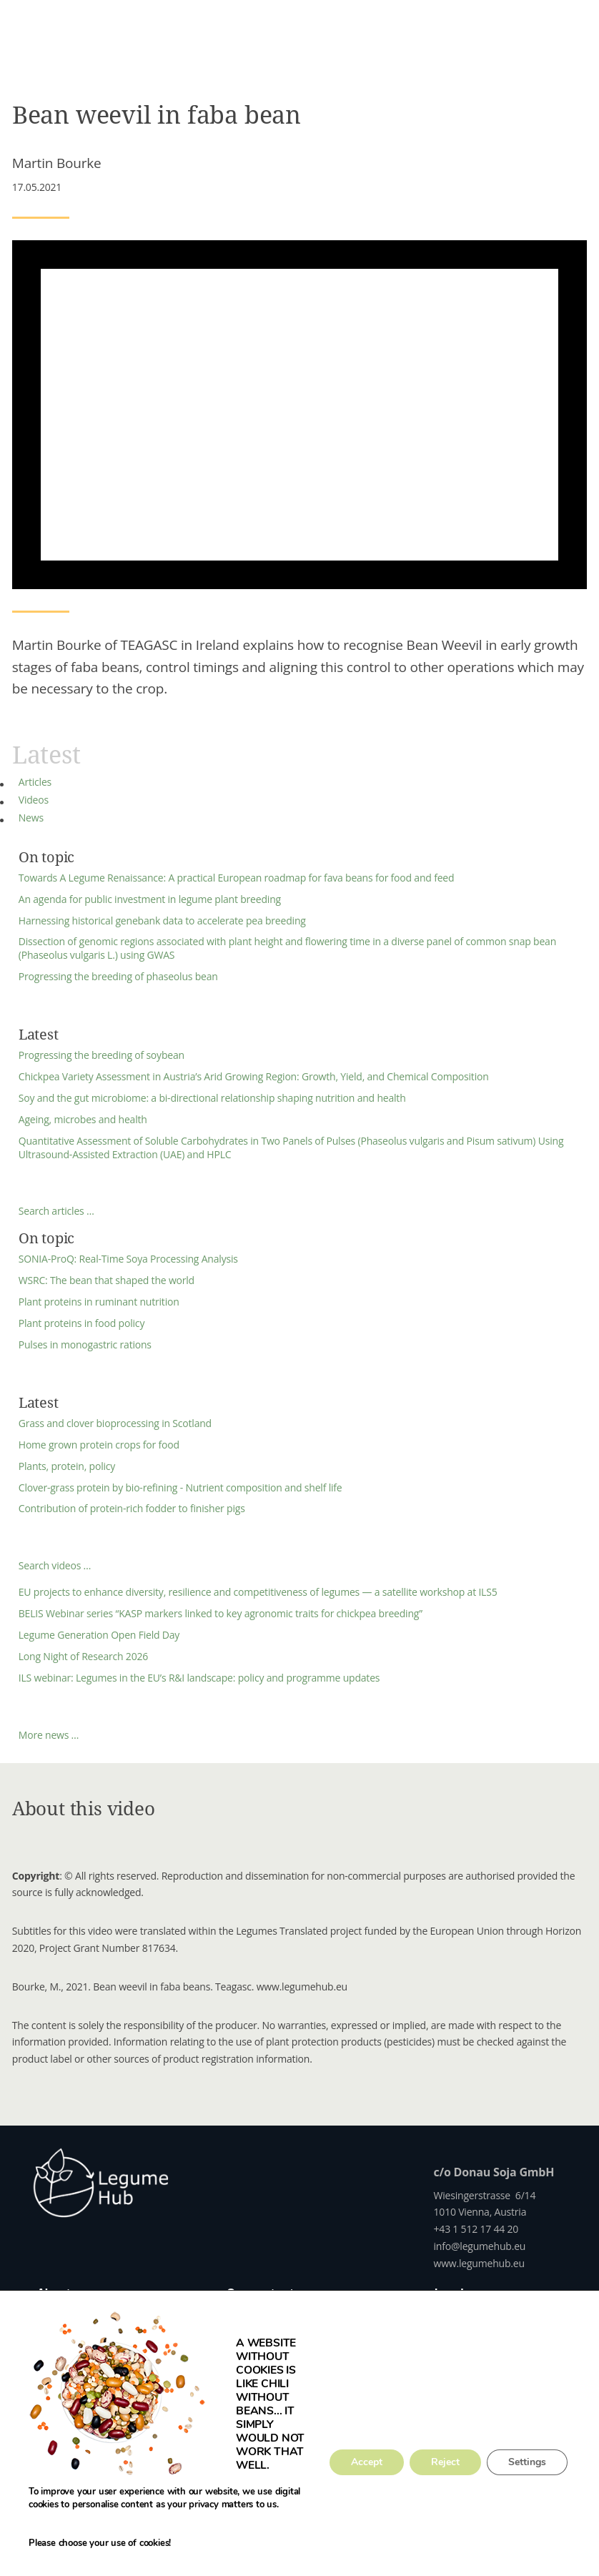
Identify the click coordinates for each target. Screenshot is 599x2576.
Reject (445, 2462)
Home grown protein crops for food (99, 1444)
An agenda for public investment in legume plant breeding (150, 899)
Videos (34, 799)
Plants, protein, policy (67, 1466)
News (31, 817)
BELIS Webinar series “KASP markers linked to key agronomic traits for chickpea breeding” (220, 1613)
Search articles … (56, 1211)
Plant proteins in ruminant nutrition (99, 1301)
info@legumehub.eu (480, 2246)
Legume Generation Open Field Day (99, 1635)
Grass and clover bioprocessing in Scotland (115, 1423)
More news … (49, 1735)
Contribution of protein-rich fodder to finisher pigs (132, 1508)
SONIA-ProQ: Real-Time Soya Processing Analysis (128, 1258)
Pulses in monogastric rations (85, 1344)
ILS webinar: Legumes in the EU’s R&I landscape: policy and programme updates (199, 1677)
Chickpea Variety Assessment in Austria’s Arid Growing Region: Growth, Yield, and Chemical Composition (254, 1076)
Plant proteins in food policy (81, 1323)
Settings (527, 2462)
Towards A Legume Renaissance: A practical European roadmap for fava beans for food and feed (237, 877)
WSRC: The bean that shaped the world (106, 1280)
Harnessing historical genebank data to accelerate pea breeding (162, 920)
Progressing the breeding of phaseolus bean (118, 976)
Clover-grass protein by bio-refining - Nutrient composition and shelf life (180, 1487)
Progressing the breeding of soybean (101, 1055)
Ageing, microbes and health (83, 1119)
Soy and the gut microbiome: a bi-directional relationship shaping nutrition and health (212, 1098)
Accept (366, 2462)
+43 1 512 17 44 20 (476, 2229)
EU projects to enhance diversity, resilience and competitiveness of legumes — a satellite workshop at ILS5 (258, 1592)
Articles (35, 782)
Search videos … (55, 1565)
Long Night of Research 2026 (83, 1656)
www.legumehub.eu (479, 2263)
